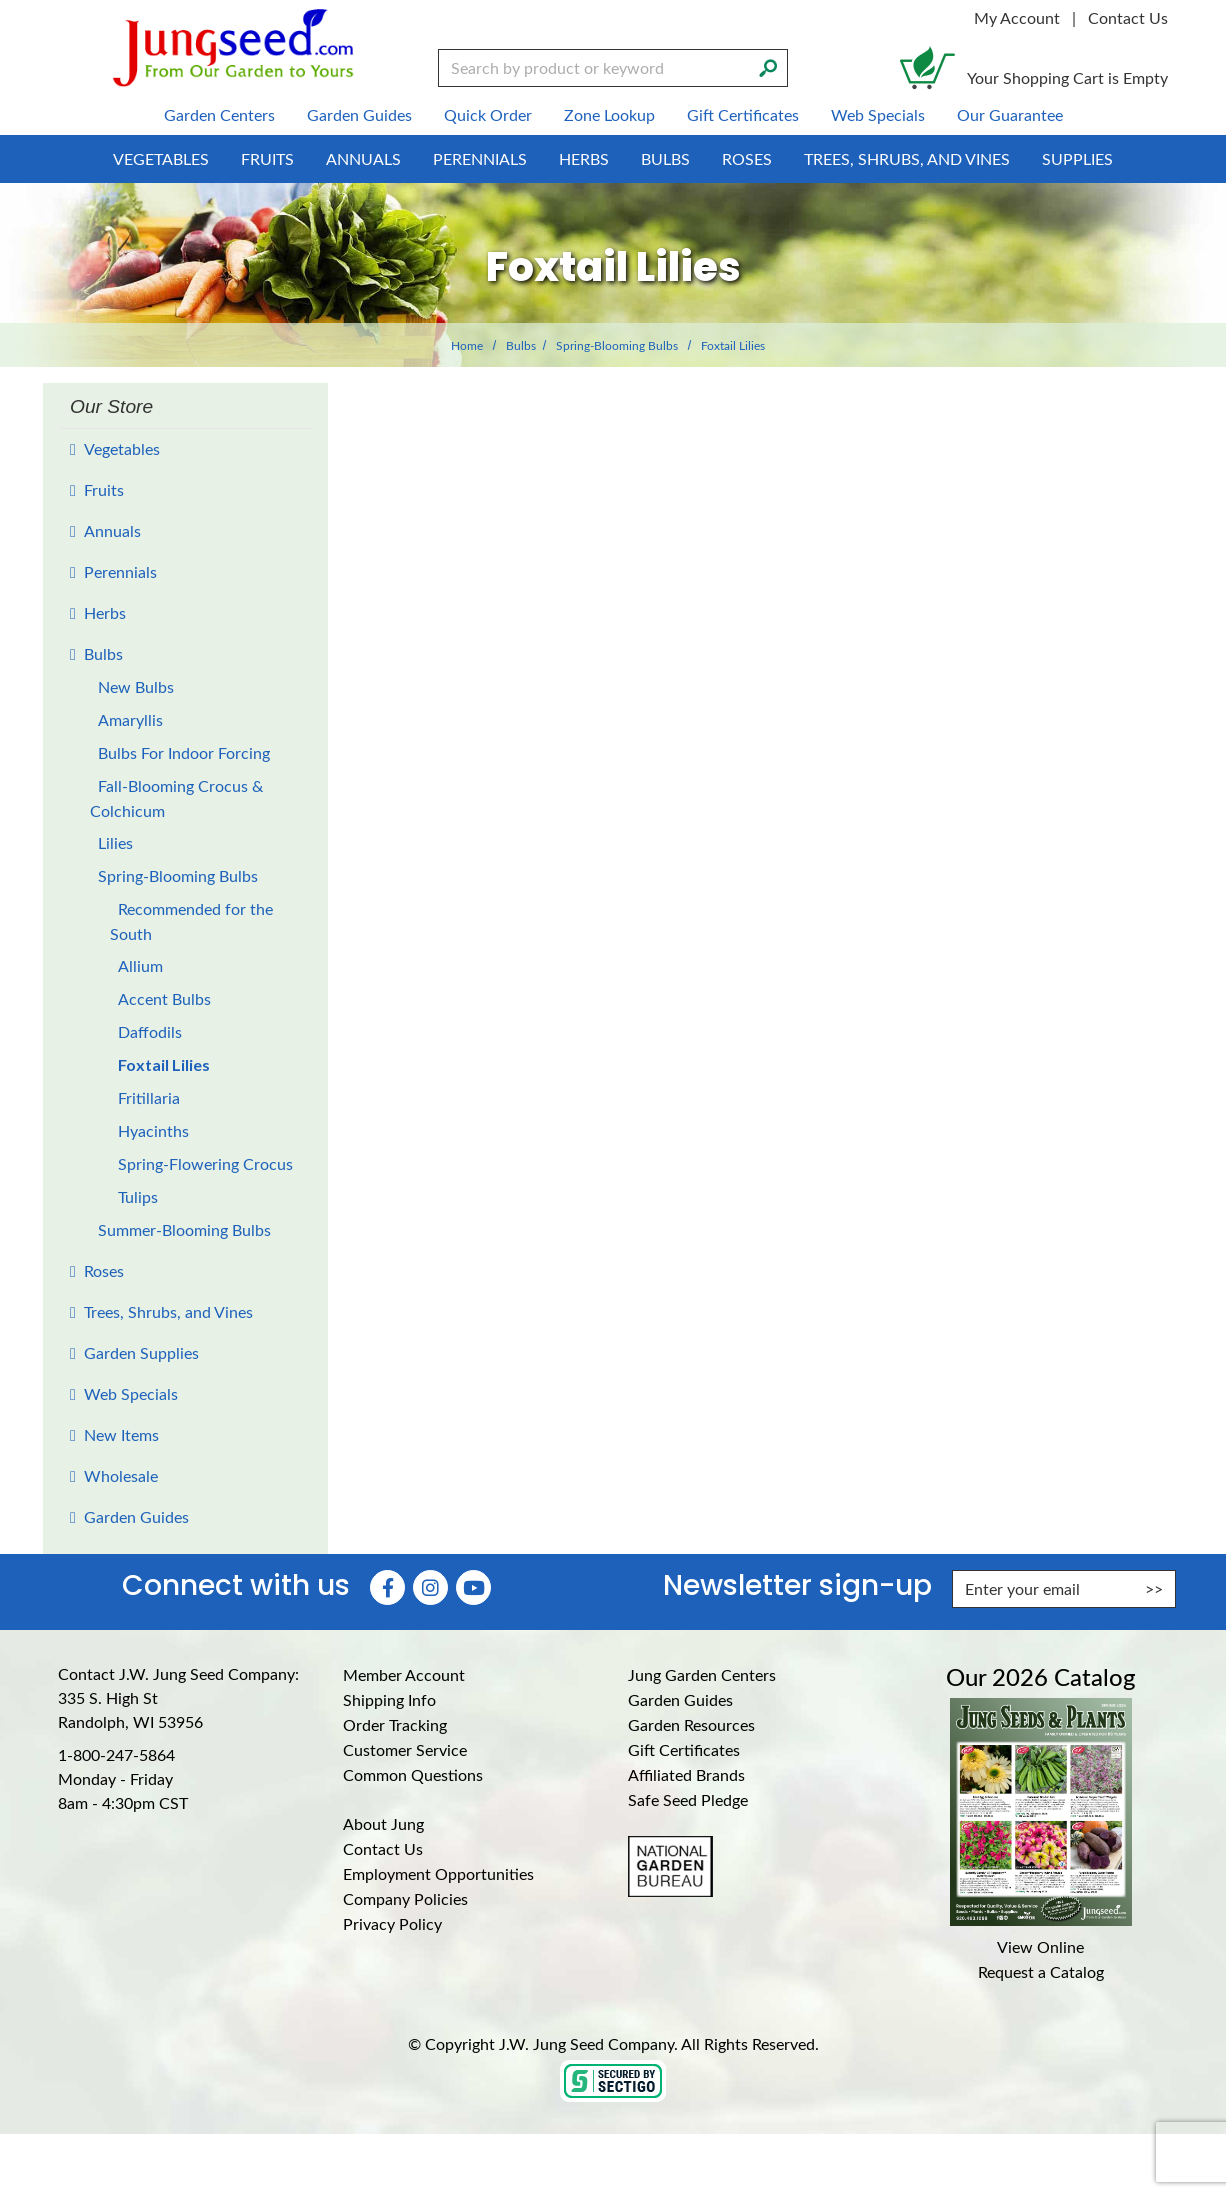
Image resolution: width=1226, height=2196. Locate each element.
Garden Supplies (141, 1352)
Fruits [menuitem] (267, 158)
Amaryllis (130, 719)
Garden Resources (691, 1724)
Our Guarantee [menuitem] (1010, 114)
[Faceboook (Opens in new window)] (387, 1587)
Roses (104, 1270)
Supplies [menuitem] (1077, 158)
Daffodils (150, 1031)
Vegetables (122, 448)
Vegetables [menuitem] (161, 158)
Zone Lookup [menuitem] (609, 114)
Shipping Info (389, 1699)
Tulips (138, 1196)
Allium (140, 965)
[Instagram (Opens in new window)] (430, 1587)
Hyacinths (153, 1130)
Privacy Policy (392, 1923)
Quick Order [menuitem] (488, 114)
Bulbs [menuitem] (665, 158)
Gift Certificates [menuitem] (743, 114)
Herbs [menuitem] (584, 158)
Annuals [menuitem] (363, 158)
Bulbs (521, 345)
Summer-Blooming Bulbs (184, 1229)
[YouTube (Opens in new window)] (473, 1587)
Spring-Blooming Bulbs (617, 345)
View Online (1040, 1946)
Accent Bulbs (164, 998)
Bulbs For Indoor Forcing (184, 752)
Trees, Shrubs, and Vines (168, 1311)
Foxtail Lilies (164, 1064)
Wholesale (121, 1475)
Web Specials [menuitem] (878, 114)
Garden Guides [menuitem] (359, 114)
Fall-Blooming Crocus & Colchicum (176, 798)
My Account (1017, 17)
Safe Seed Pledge (688, 1799)
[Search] (768, 66)
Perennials (120, 571)
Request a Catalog (1041, 1971)
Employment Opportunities (438, 1873)
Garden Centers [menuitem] (219, 114)
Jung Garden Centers (702, 1674)
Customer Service (405, 1749)
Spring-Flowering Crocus (205, 1163)
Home (467, 345)
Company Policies (405, 1898)
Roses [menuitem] (747, 158)
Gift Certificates (684, 1749)
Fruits (104, 489)
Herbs (105, 612)
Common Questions (413, 1774)
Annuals (112, 530)
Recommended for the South (191, 921)
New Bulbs (136, 686)
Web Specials (131, 1393)
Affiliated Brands (686, 1774)
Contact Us (1128, 17)
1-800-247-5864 (116, 1754)
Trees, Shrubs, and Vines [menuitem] (907, 158)
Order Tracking (395, 1724)
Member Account (404, 1674)
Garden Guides (136, 1516)
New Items (121, 1434)
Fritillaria (149, 1097)
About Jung (383, 1823)
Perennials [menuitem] (480, 158)
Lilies (115, 842)
